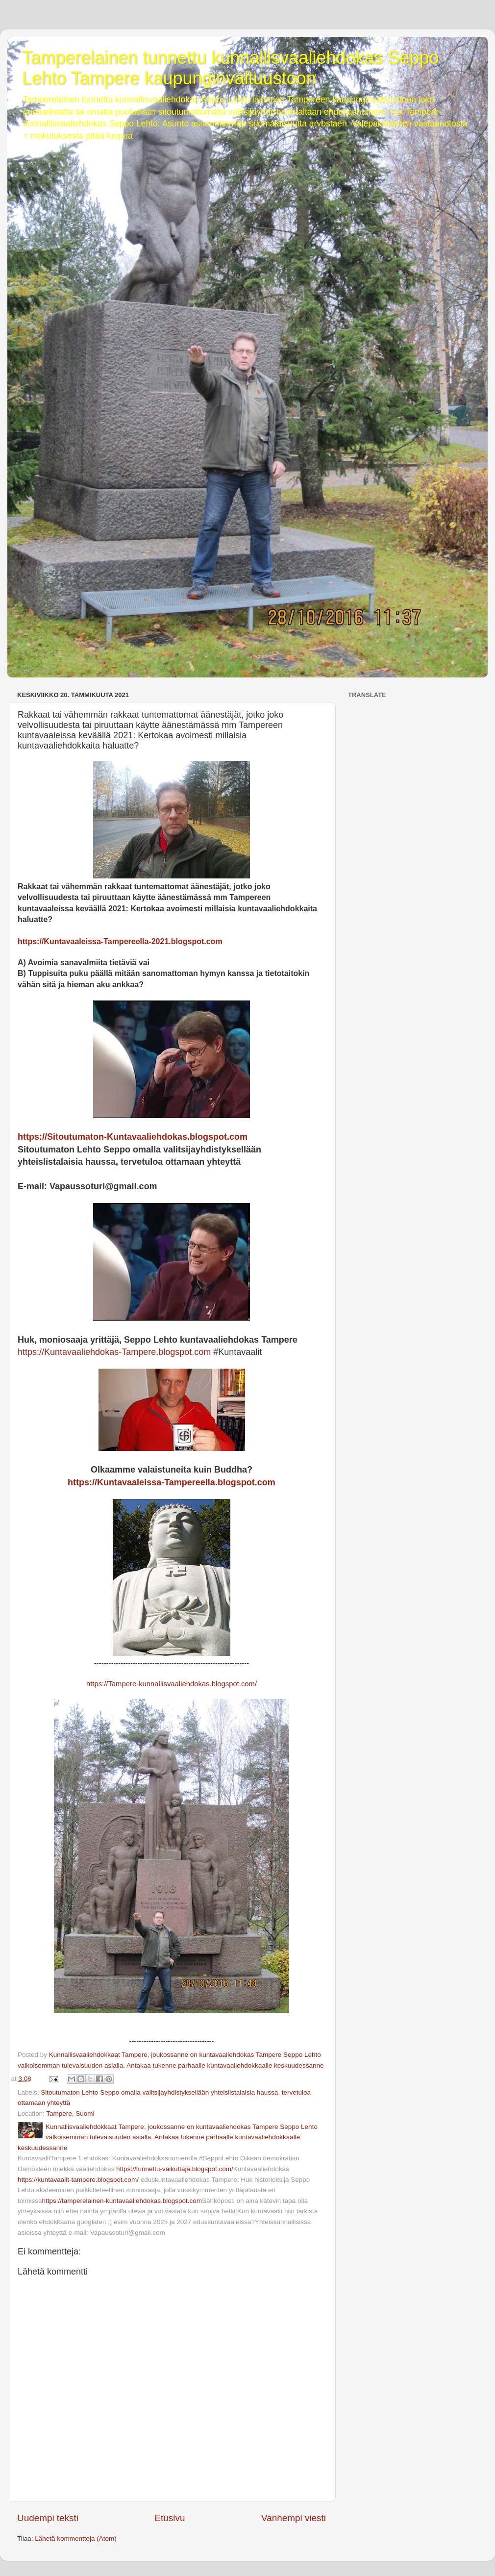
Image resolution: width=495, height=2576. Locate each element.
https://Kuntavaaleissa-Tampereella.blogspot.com (171, 1482)
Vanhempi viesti (293, 2518)
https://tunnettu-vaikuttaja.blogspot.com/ (174, 2169)
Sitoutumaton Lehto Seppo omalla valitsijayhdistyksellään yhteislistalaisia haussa (159, 2092)
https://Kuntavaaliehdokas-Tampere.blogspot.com (114, 1352)
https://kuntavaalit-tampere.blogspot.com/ (78, 2179)
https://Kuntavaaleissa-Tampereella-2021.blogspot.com (120, 941)
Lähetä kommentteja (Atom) (76, 2538)
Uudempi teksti (47, 2518)
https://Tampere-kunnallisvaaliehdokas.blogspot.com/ (171, 1684)
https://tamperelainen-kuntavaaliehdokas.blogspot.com (122, 2200)
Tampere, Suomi (70, 2113)
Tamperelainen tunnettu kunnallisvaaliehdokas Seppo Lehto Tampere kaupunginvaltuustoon (230, 68)
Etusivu (170, 2518)
